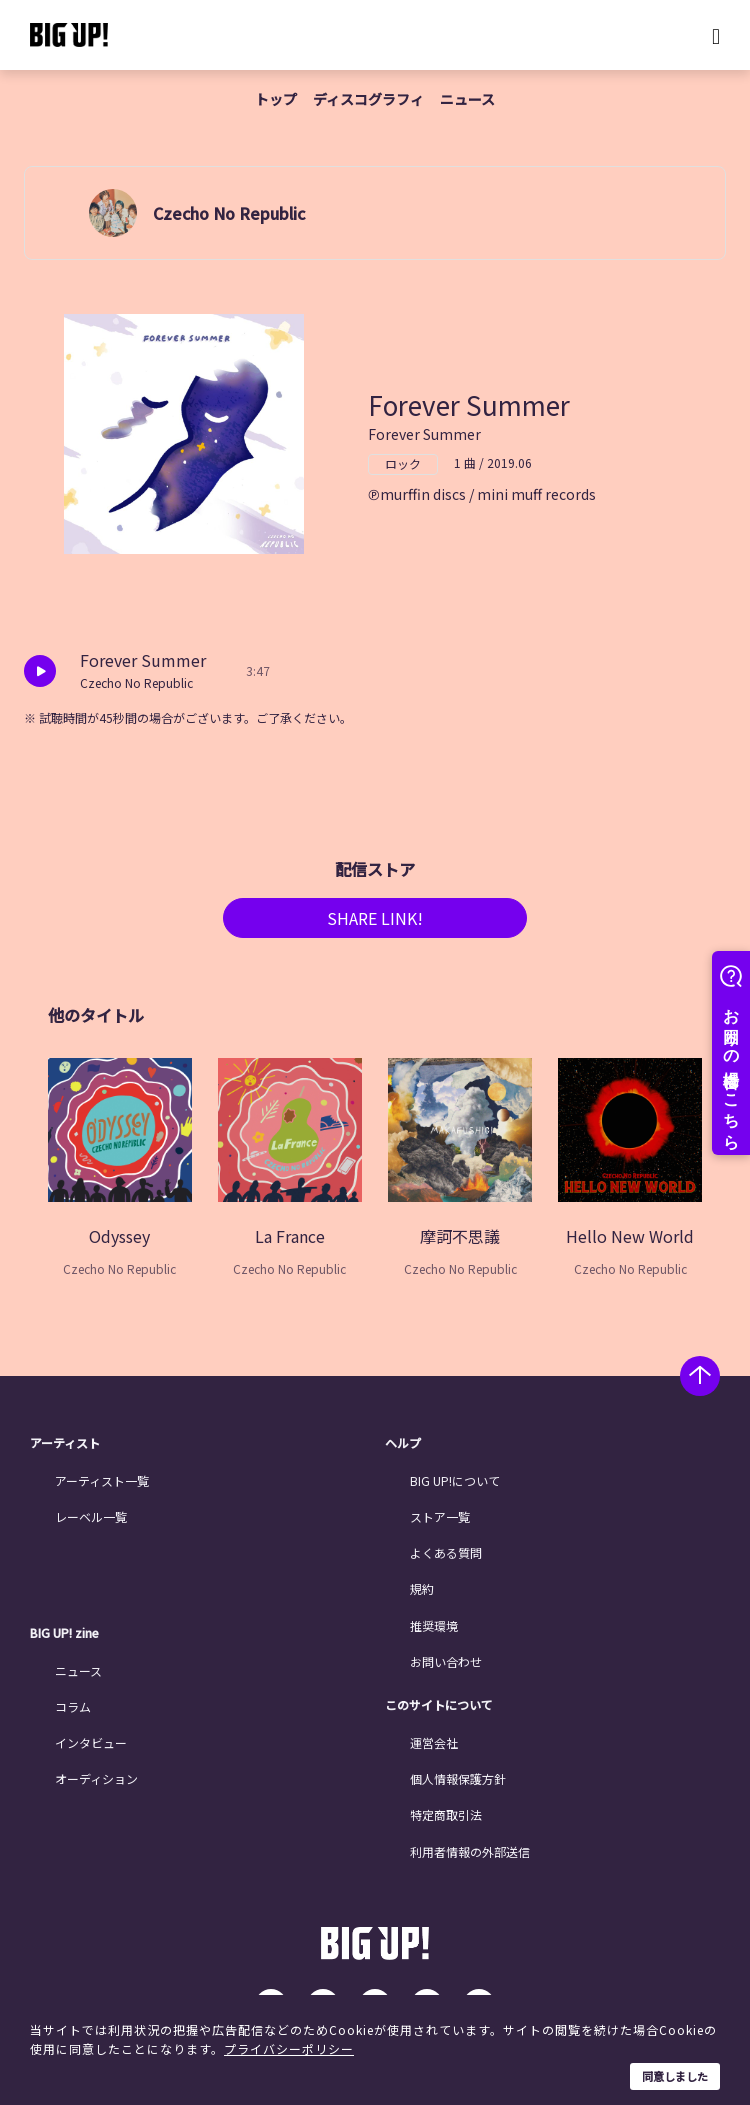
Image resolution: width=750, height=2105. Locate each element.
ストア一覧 (440, 1516)
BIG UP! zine (64, 1633)
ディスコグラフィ (368, 99)
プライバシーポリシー (289, 2048)
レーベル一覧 (91, 1516)
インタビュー (91, 1742)
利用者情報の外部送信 (470, 1851)
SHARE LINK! (375, 918)
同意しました (675, 2076)
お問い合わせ (446, 1661)
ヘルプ (403, 1443)
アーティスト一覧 (102, 1480)
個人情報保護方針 (458, 1778)
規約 (422, 1588)
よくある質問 (446, 1552)
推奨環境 (434, 1625)
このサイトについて (439, 1705)
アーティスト (65, 1443)
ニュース (467, 99)
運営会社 (434, 1742)
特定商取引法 (446, 1814)
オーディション (96, 1778)
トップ (276, 99)
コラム (73, 1706)
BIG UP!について (455, 1480)
